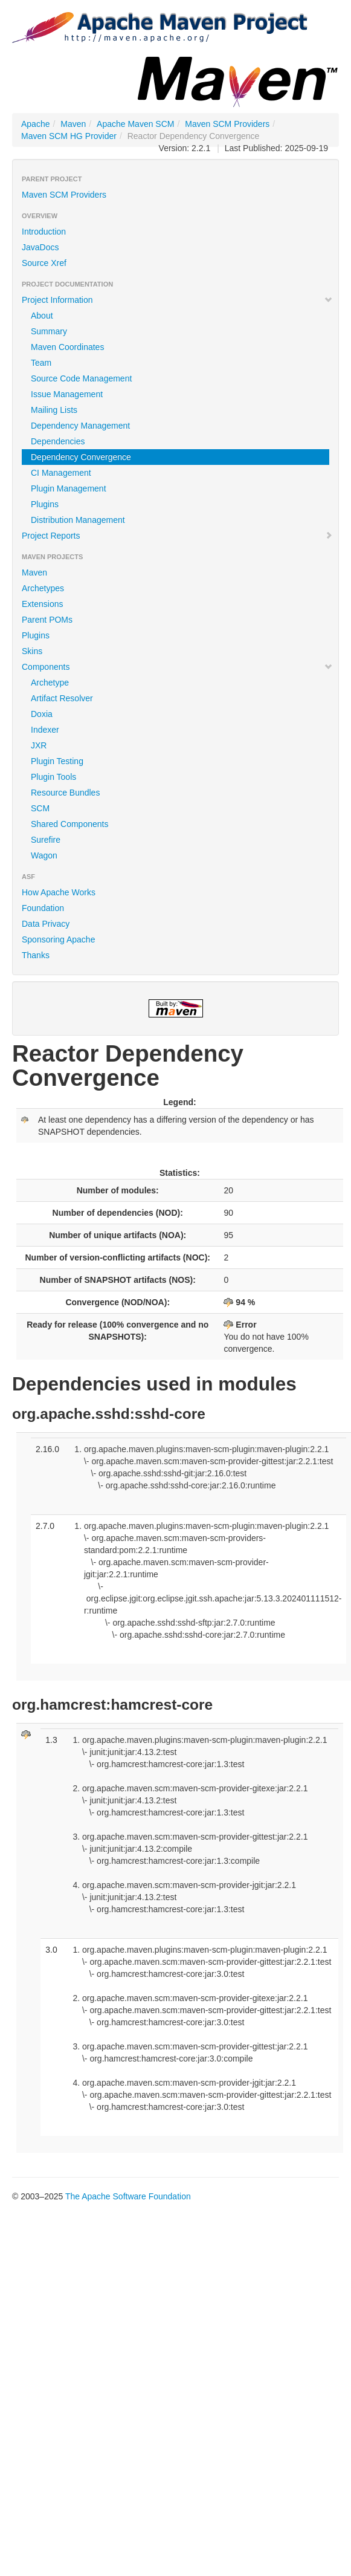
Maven (73, 124)
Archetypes (43, 588)
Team (41, 363)
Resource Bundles (65, 792)
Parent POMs (47, 620)
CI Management (61, 473)
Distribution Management (78, 520)
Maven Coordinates (67, 347)
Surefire (45, 840)
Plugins (45, 504)
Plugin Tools (53, 777)
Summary (49, 331)
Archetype (50, 682)
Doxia (42, 714)
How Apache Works (58, 892)
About (42, 315)
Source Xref (44, 263)
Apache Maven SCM (135, 124)
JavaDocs (40, 247)
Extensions (42, 604)
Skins (32, 651)
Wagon (44, 855)
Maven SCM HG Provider (69, 136)
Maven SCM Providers (227, 124)
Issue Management (67, 394)
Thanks (36, 955)
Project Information (177, 300)
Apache (35, 124)
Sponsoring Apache (58, 939)
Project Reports (177, 535)
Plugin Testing (57, 761)
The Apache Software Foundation (128, 2196)
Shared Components (69, 824)
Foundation (43, 908)
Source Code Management (81, 378)
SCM (40, 808)
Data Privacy (45, 924)
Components (177, 667)
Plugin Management (68, 488)
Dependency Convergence (81, 457)
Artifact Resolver (62, 698)
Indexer (45, 730)
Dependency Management (80, 425)
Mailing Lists (54, 410)
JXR (39, 745)
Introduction (44, 231)
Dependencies (58, 441)
